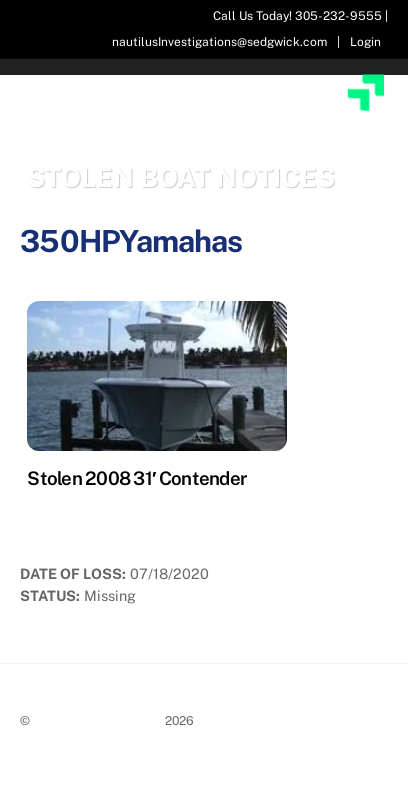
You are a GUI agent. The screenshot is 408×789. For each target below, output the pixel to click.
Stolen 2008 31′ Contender (137, 478)
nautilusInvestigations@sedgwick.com (219, 42)
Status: (50, 595)
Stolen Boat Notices (97, 720)
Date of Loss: (73, 573)
